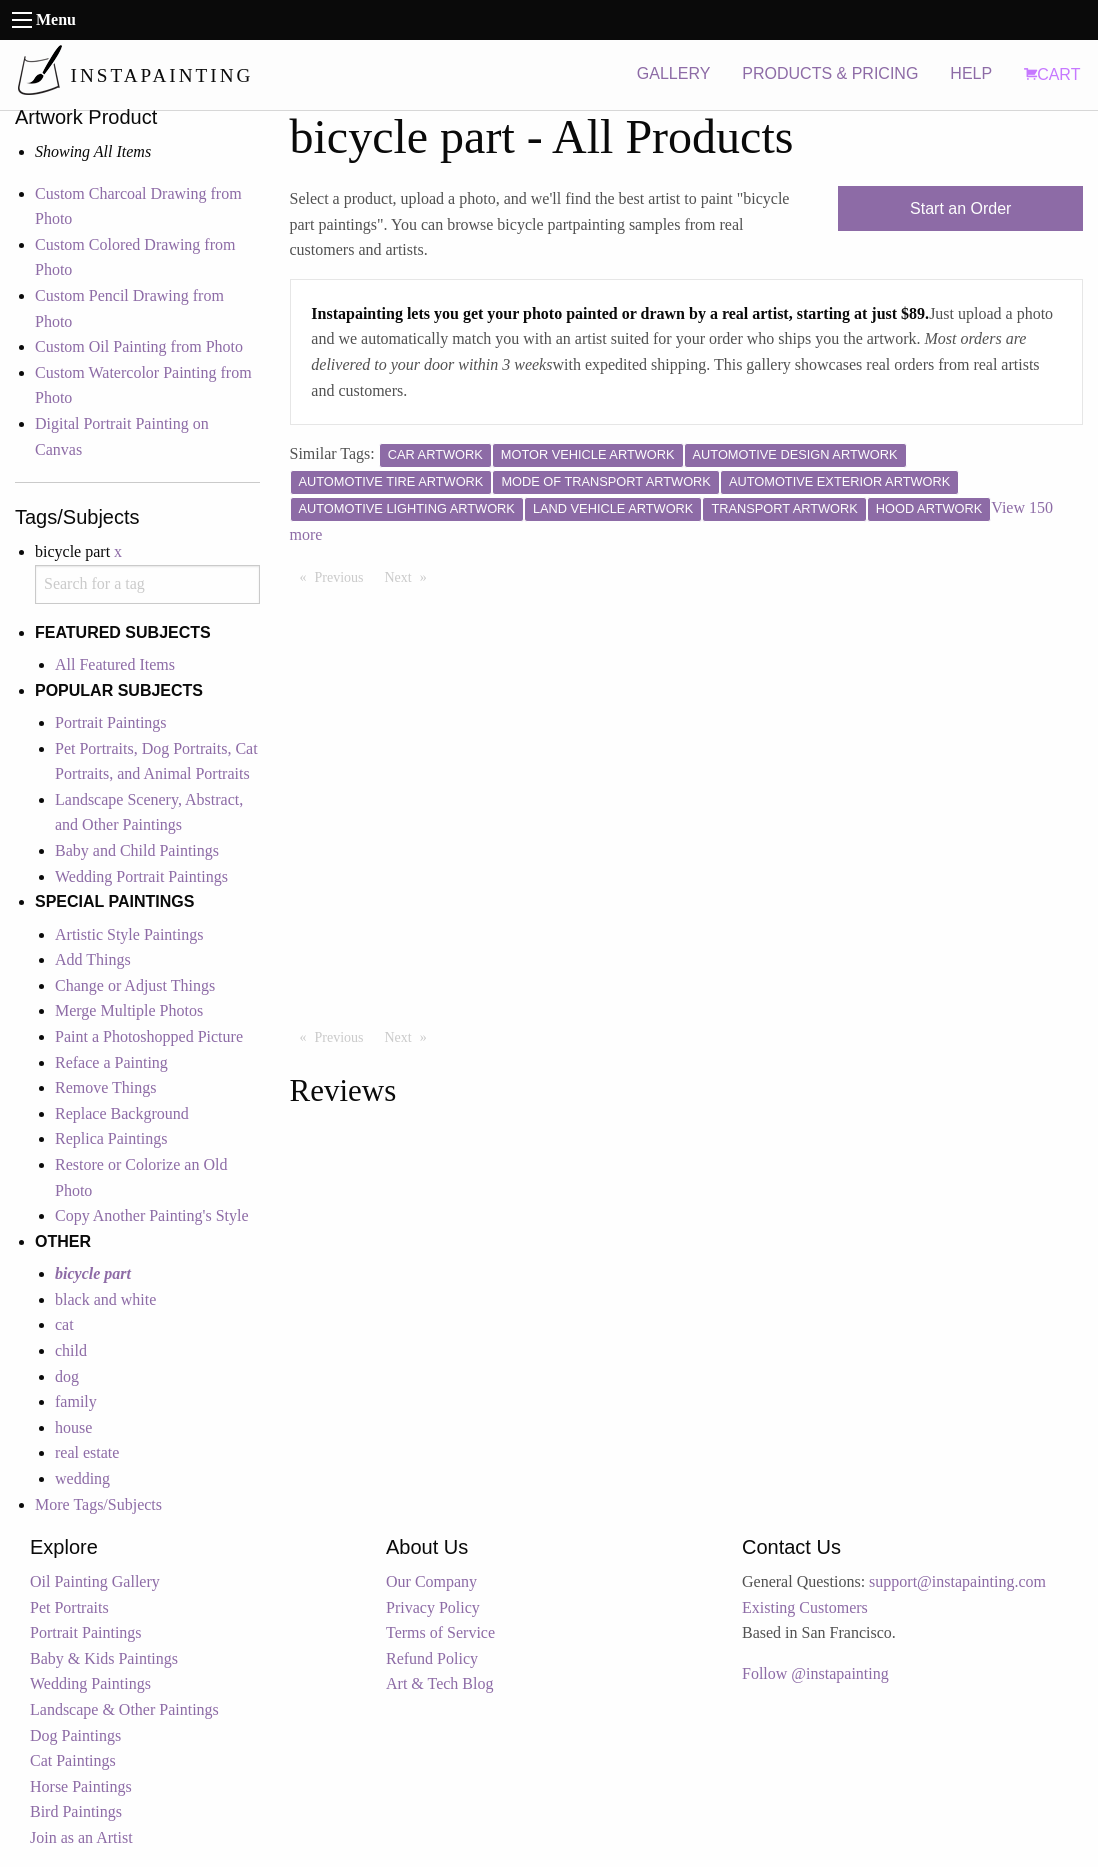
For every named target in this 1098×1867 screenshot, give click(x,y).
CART (1052, 74)
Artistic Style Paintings (129, 934)
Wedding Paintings (90, 1683)
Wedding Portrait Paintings (141, 876)
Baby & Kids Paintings (104, 1658)
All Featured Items (115, 664)
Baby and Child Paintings (137, 850)
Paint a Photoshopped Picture (149, 1036)
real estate (87, 1452)
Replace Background (122, 1113)
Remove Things (105, 1087)
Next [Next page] (411, 576)
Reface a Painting (111, 1062)
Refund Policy (432, 1658)
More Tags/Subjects (98, 1504)
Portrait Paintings (111, 722)
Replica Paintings (111, 1138)
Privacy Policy (433, 1607)
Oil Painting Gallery (95, 1581)
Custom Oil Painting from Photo (139, 346)
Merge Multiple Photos (129, 1010)
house (73, 1427)
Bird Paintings (76, 1811)
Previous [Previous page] (344, 576)
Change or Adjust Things (135, 985)
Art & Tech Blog (439, 1683)
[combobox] (147, 584)
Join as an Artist (81, 1837)
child (71, 1350)
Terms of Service (440, 1632)
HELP (971, 73)
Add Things (93, 959)
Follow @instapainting (815, 1673)
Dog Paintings (75, 1735)
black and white (105, 1299)
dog (67, 1376)
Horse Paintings (81, 1786)
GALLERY (674, 73)
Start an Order (960, 208)
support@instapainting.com (957, 1581)
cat (64, 1324)
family (76, 1401)
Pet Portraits (69, 1607)
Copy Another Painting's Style (152, 1215)
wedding (82, 1478)
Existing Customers (805, 1607)
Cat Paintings (73, 1760)
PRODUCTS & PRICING (830, 73)
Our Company (431, 1581)
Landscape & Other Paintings (124, 1709)
